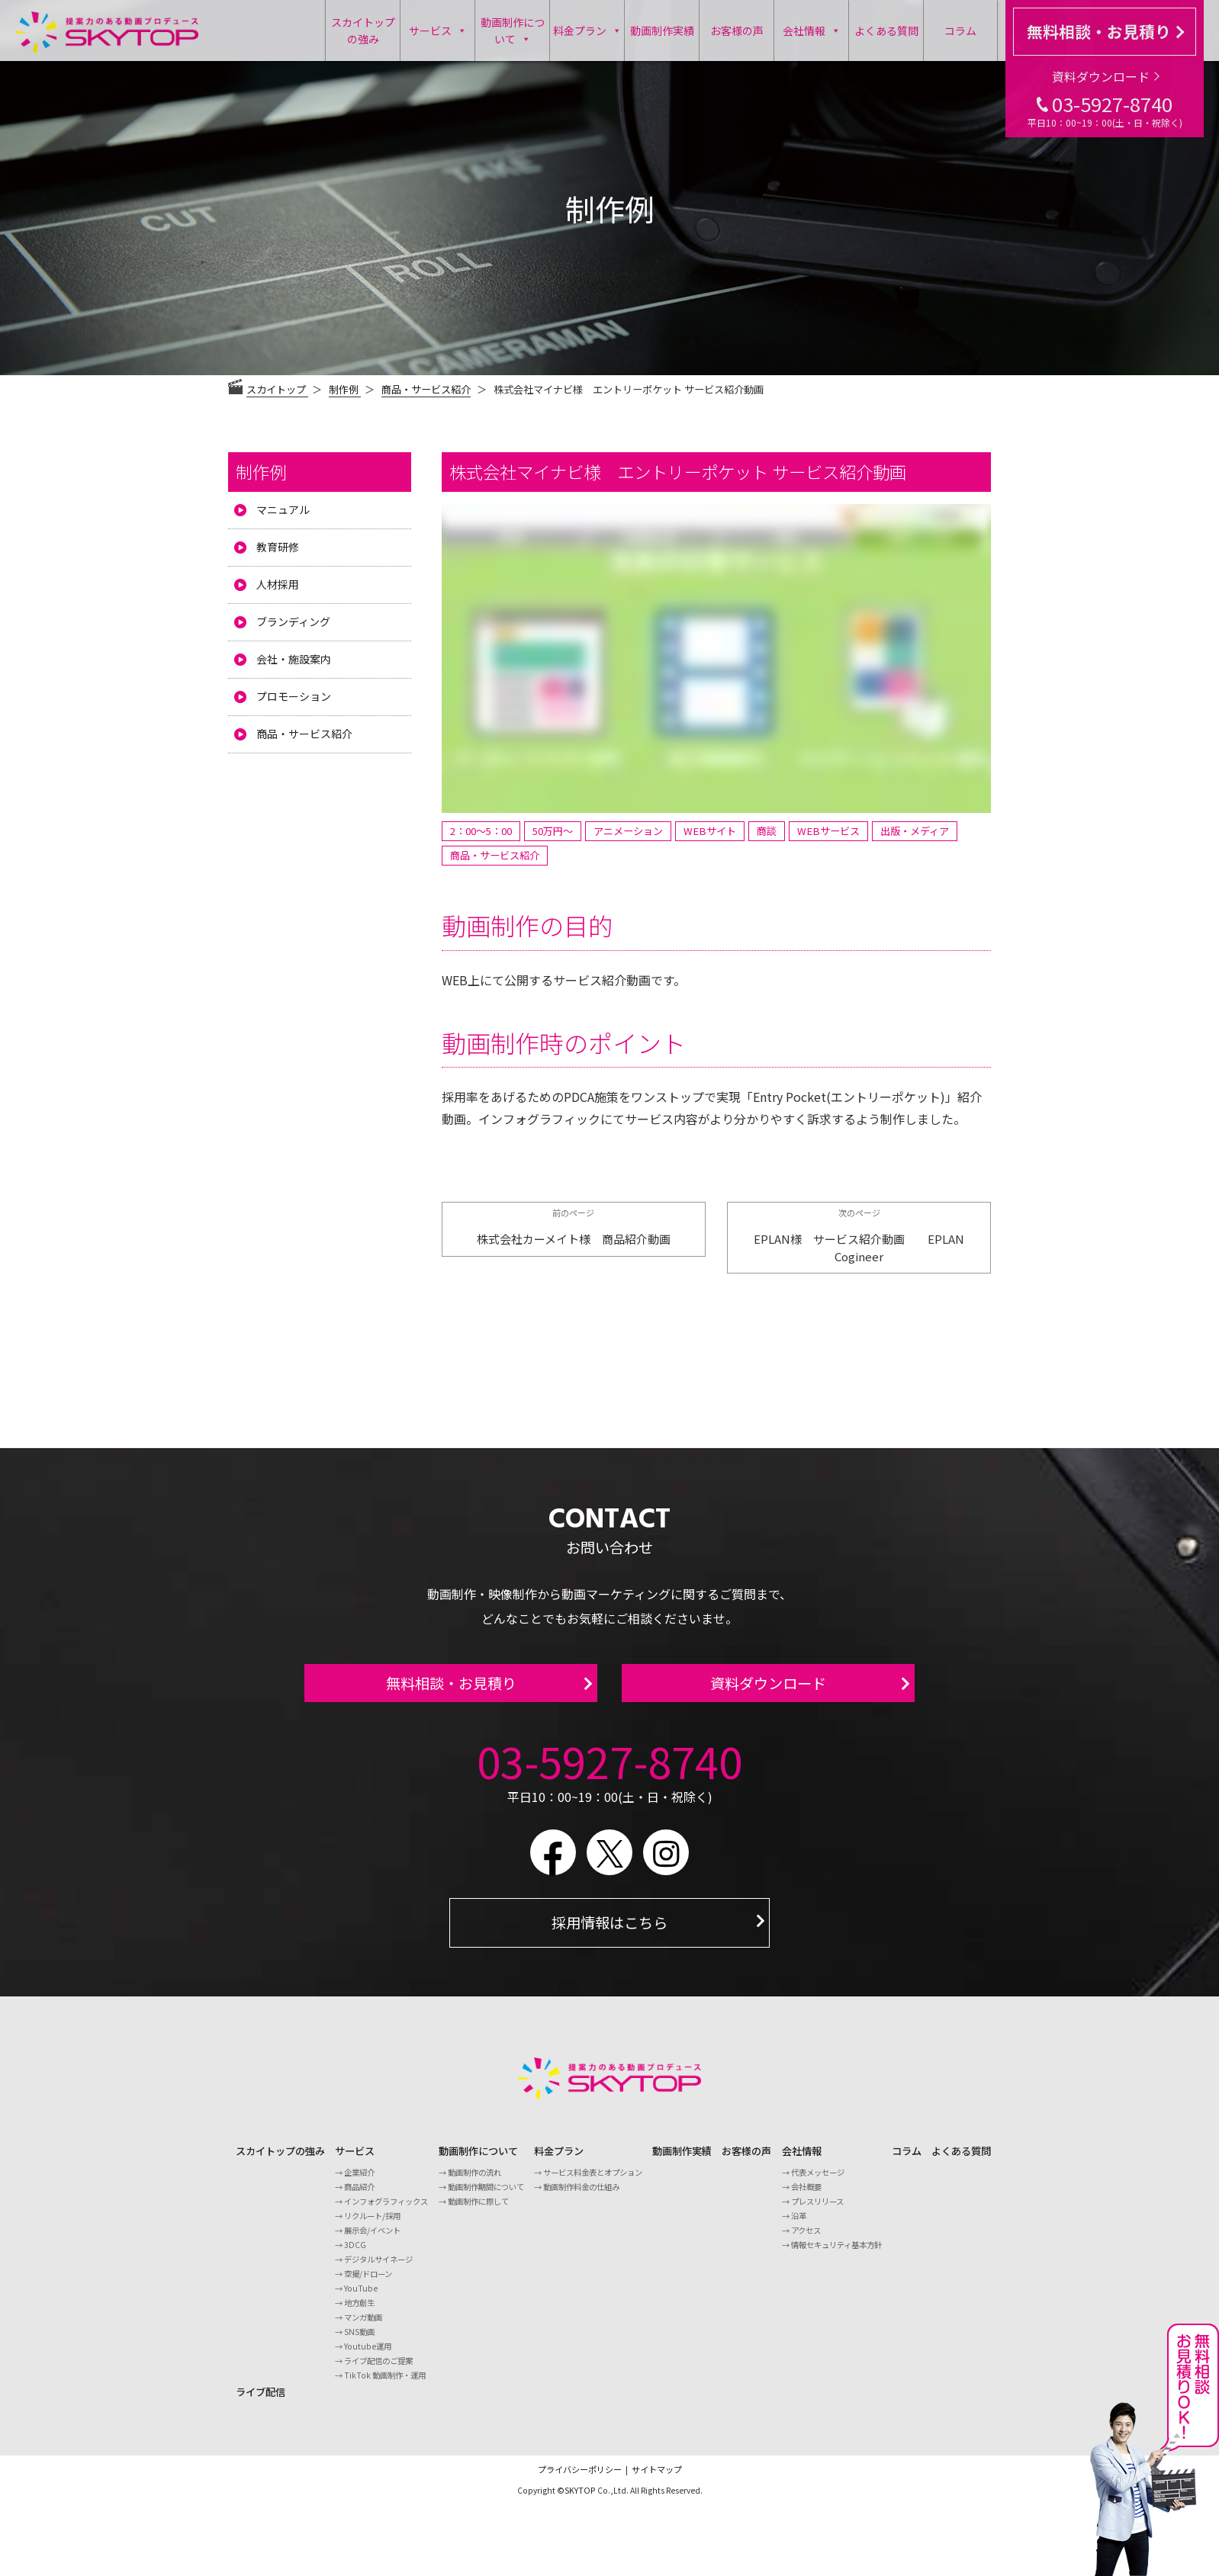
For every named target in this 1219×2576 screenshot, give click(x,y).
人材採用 (277, 584)
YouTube (361, 2297)
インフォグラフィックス (386, 2210)
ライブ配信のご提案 (378, 2369)
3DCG (355, 2254)
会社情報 (812, 30)
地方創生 (359, 2311)
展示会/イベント (372, 2239)
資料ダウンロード (1105, 76)
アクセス (806, 2239)
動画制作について (513, 31)
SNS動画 (359, 2340)
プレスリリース (817, 2210)
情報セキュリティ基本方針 (836, 2254)
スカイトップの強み (363, 30)
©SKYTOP (576, 2499)
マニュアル (283, 509)
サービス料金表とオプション (592, 2181)
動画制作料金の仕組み (581, 2196)
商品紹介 (359, 2196)
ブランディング (293, 621)
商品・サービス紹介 (426, 389)
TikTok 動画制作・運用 (385, 2384)
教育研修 (277, 546)
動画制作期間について (486, 2196)
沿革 (798, 2225)
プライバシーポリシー (580, 2478)
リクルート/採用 (372, 2225)
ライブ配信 (260, 2401)
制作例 (261, 471)
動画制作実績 (662, 30)
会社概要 (806, 2196)
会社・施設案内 (293, 658)
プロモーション (293, 696)
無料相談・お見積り (1105, 31)
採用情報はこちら (609, 1931)
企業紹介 (359, 2181)
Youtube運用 (367, 2355)
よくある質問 (886, 30)
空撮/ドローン (368, 2283)
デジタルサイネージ (378, 2268)
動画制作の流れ (474, 2181)
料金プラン (587, 30)
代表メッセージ (817, 2181)
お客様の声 (737, 30)
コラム (960, 30)
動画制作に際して (478, 2210)
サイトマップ (657, 2478)
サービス (438, 30)
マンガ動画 (363, 2326)
